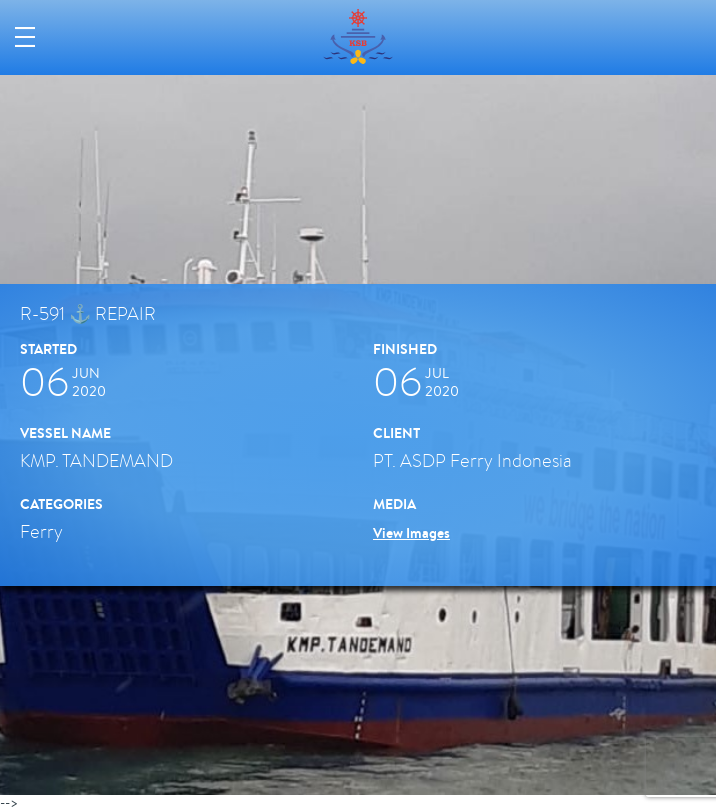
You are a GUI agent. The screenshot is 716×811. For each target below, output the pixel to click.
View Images (411, 533)
